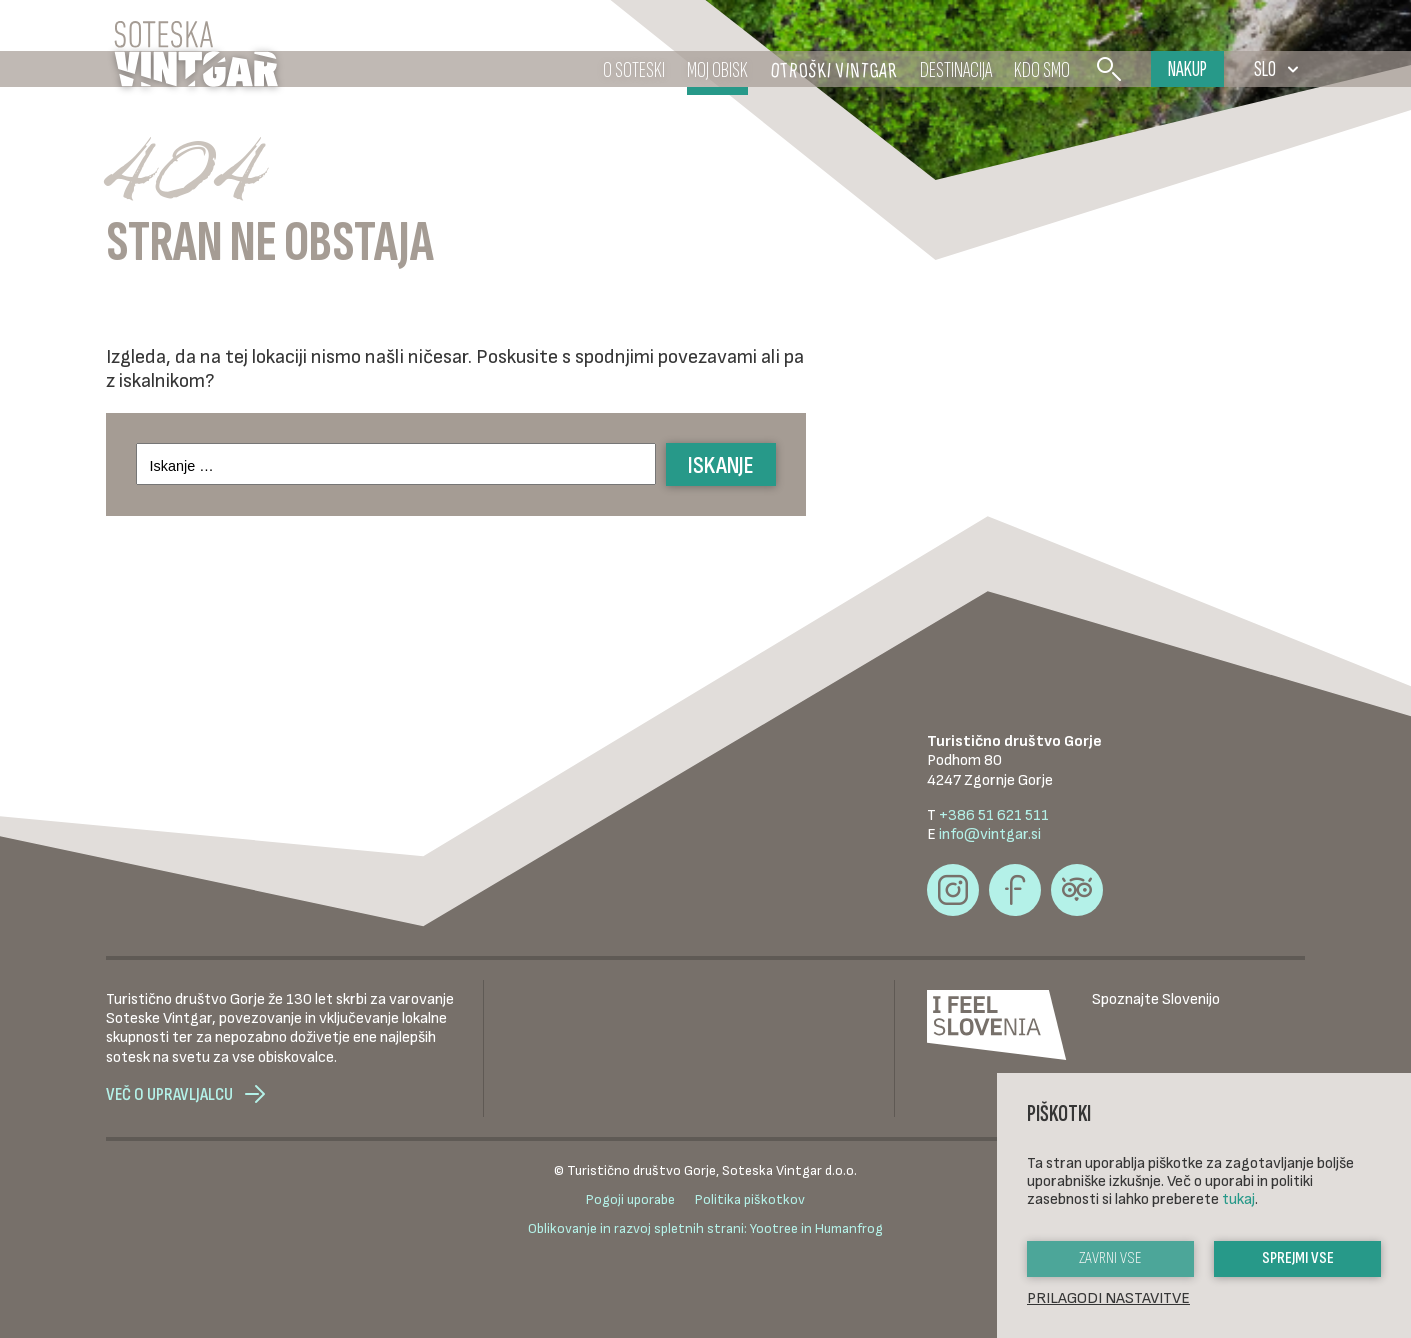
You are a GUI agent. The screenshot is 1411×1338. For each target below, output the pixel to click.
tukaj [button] (1238, 1199)
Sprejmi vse (1298, 1258)
